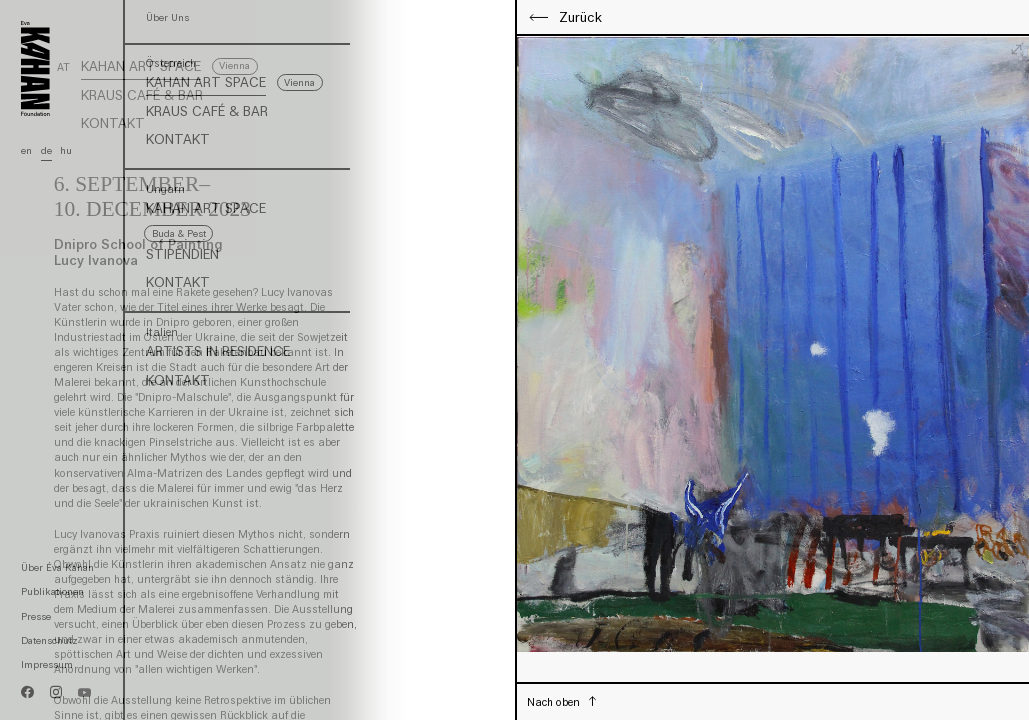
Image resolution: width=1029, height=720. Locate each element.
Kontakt (113, 124)
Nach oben (555, 702)
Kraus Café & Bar (142, 96)
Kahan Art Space (141, 67)
